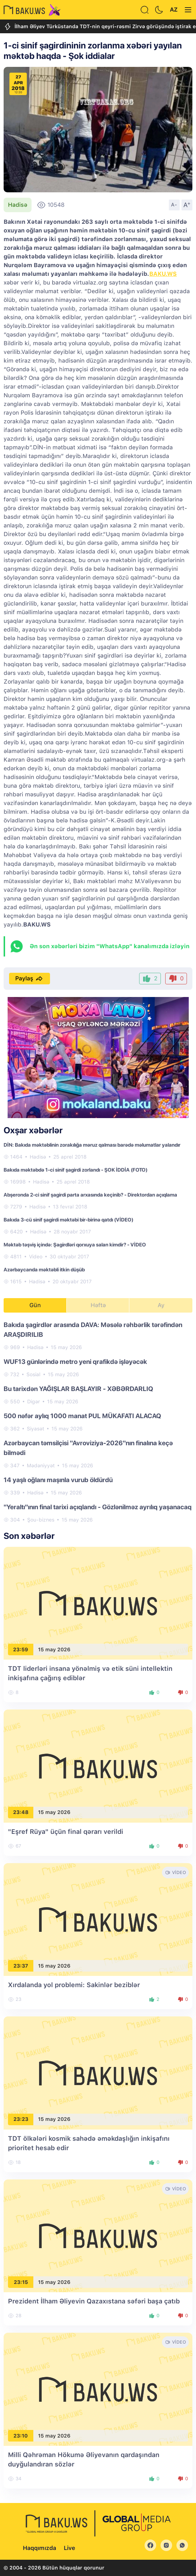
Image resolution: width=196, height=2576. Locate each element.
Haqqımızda (39, 2548)
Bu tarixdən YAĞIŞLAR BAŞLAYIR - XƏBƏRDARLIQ (78, 1388)
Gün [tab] (35, 1305)
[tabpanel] (98, 1422)
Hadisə (17, 204)
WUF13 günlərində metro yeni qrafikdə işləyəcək (75, 1361)
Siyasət (35, 1429)
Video (35, 1256)
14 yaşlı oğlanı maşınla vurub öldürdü (58, 1480)
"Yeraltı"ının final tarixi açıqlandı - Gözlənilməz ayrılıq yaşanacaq (98, 1507)
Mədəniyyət (41, 1465)
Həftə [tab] (98, 1305)
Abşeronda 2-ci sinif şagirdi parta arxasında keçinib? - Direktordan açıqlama (90, 1195)
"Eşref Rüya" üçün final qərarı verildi (65, 1831)
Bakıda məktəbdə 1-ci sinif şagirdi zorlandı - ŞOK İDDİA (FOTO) (75, 1170)
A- (174, 204)
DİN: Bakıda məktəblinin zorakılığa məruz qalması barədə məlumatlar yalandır (92, 1145)
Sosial (33, 1374)
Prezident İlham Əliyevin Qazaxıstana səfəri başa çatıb (94, 2301)
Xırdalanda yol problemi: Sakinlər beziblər (74, 1985)
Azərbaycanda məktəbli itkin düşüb (44, 1269)
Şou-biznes (40, 1520)
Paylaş (29, 978)
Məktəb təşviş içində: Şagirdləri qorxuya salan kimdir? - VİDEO (75, 1245)
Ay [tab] (161, 1305)
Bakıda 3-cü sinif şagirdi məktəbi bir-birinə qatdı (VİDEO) (68, 1220)
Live (69, 2548)
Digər (33, 1401)
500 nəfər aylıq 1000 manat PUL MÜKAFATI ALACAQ (82, 1416)
